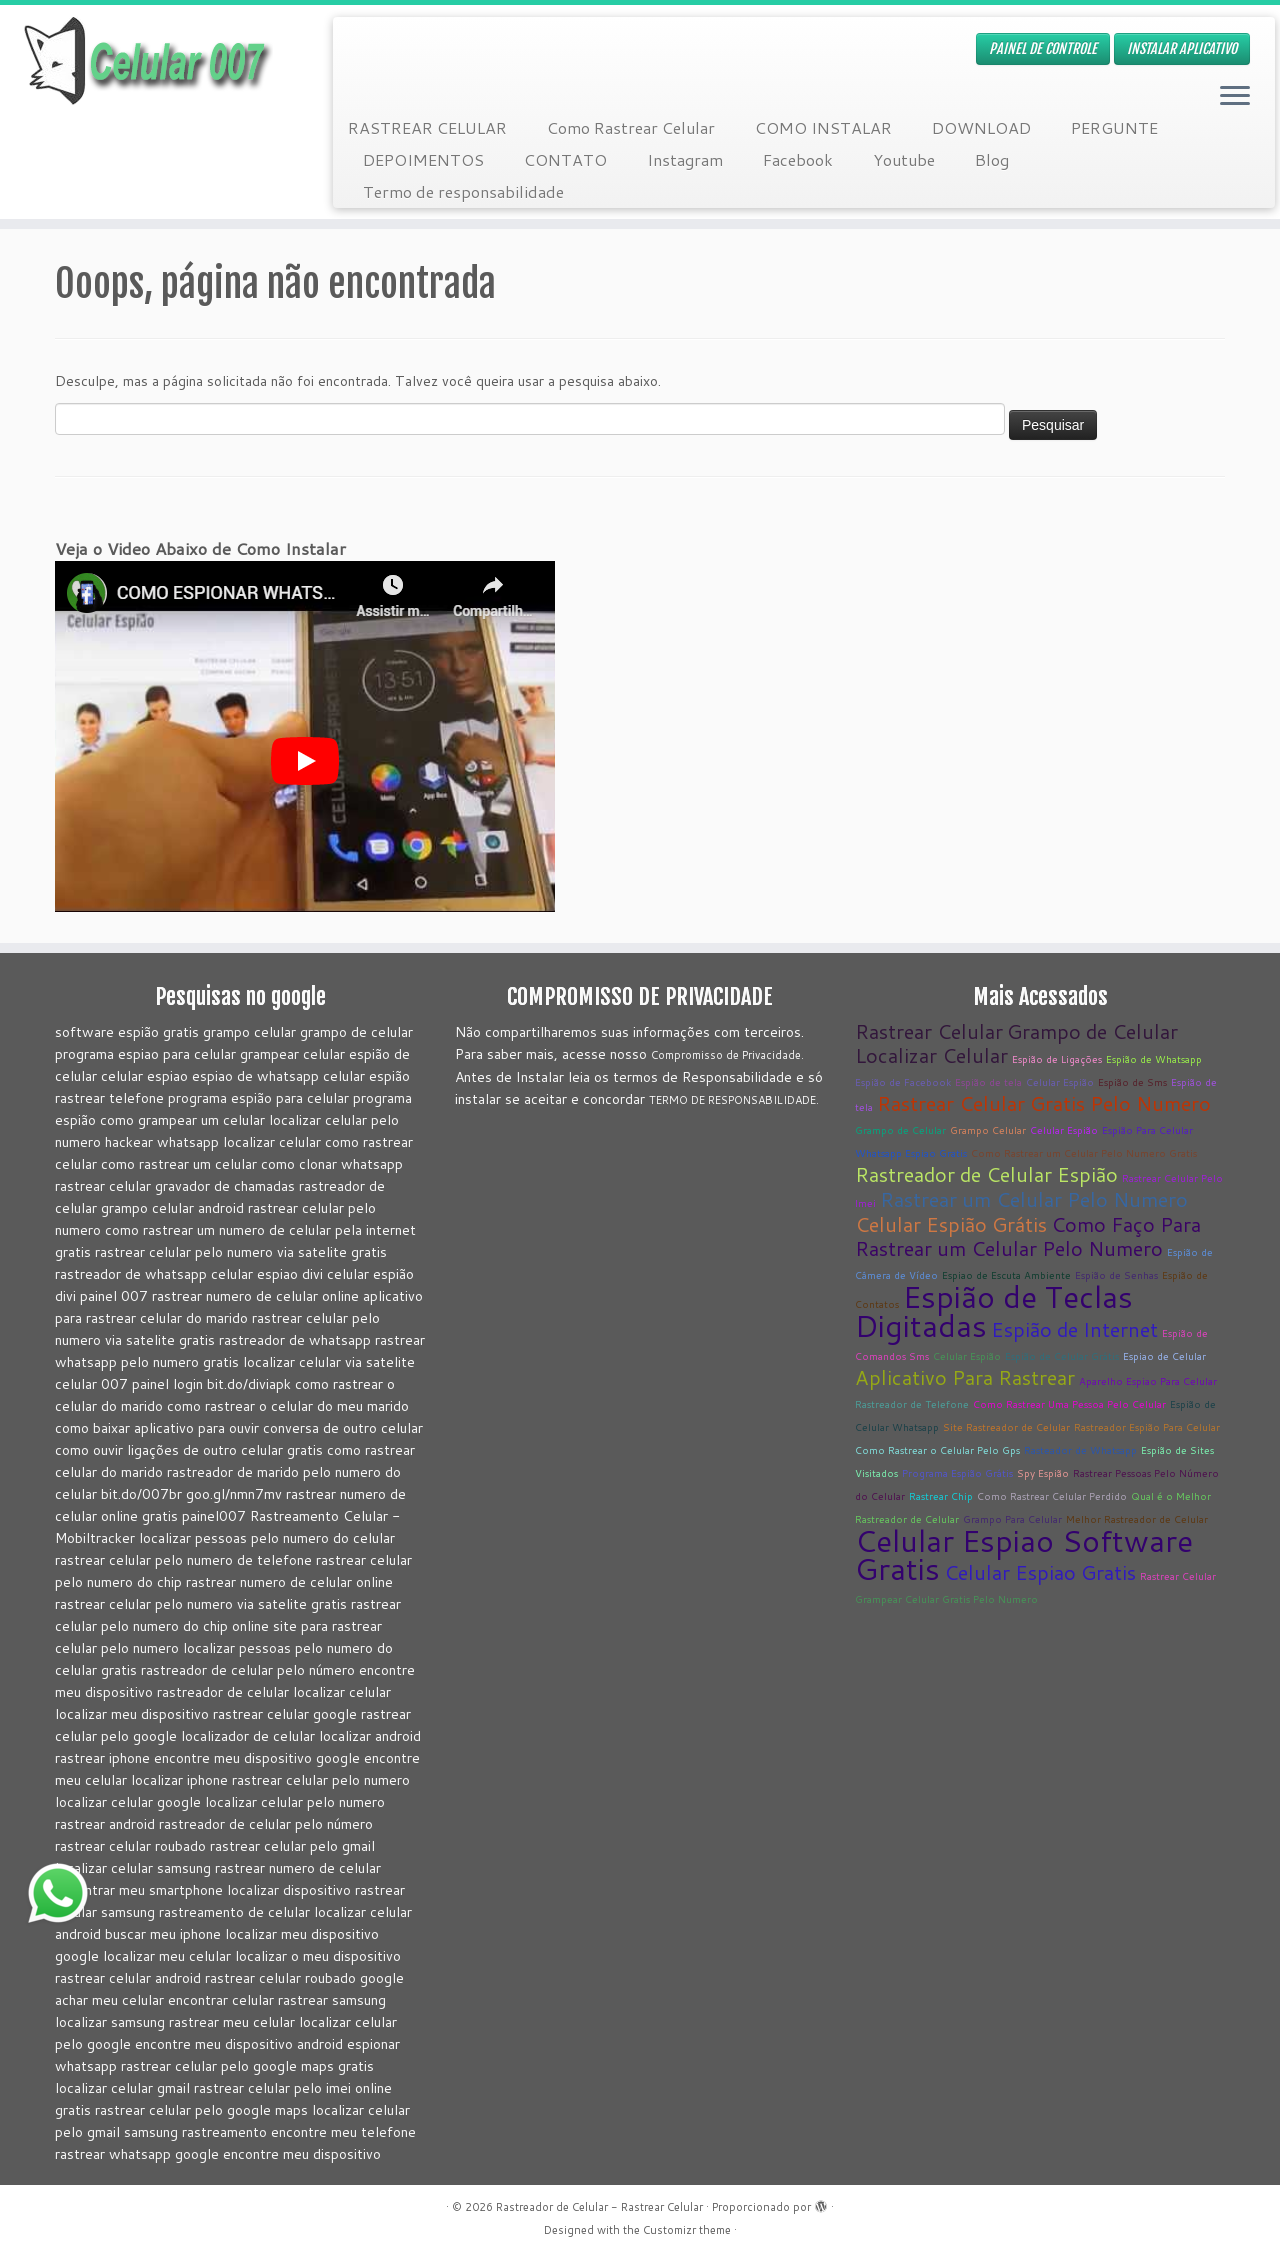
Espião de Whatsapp (1154, 1059)
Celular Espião (1060, 1082)
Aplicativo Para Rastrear (965, 1377)
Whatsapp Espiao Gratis (911, 1153)
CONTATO (565, 159)
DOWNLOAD (981, 127)
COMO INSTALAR (823, 127)
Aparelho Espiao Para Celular (1148, 1381)
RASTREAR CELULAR (427, 127)
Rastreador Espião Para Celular (1147, 1427)
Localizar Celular (931, 1055)
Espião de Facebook (903, 1082)
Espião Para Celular (1147, 1130)
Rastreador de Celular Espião (986, 1174)
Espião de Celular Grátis (1062, 1356)
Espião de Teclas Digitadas (994, 1311)
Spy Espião (1043, 1473)
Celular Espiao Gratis (1040, 1572)
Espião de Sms (1132, 1082)
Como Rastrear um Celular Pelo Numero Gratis (1084, 1153)
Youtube (904, 159)
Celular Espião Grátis (951, 1224)
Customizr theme (687, 2230)
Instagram (685, 159)
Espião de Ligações (1057, 1059)
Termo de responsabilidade (463, 191)
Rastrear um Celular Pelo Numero (1034, 1199)
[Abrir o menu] (1235, 97)
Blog (992, 159)
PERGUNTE (1114, 127)
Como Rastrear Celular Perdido (1052, 1496)
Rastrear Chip (941, 1496)
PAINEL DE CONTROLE (1043, 48)
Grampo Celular (988, 1130)
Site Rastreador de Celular (1006, 1427)
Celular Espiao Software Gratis (1024, 1554)
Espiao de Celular (1164, 1356)
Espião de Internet (1074, 1329)
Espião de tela (988, 1082)
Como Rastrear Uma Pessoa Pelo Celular (1069, 1404)
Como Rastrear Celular (631, 127)
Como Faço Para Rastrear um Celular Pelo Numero (1028, 1236)
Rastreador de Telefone (912, 1404)
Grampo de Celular (1092, 1031)
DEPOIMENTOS (423, 159)
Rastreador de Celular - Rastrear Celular (599, 2207)
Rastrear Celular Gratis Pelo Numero (1044, 1103)
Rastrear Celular (929, 1031)
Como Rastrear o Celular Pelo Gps (937, 1450)
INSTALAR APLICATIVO (1182, 48)
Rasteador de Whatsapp (1080, 1450)
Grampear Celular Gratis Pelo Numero (946, 1599)
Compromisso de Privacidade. (727, 1055)
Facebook (798, 159)
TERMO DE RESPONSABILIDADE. (734, 1100)
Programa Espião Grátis (957, 1473)
